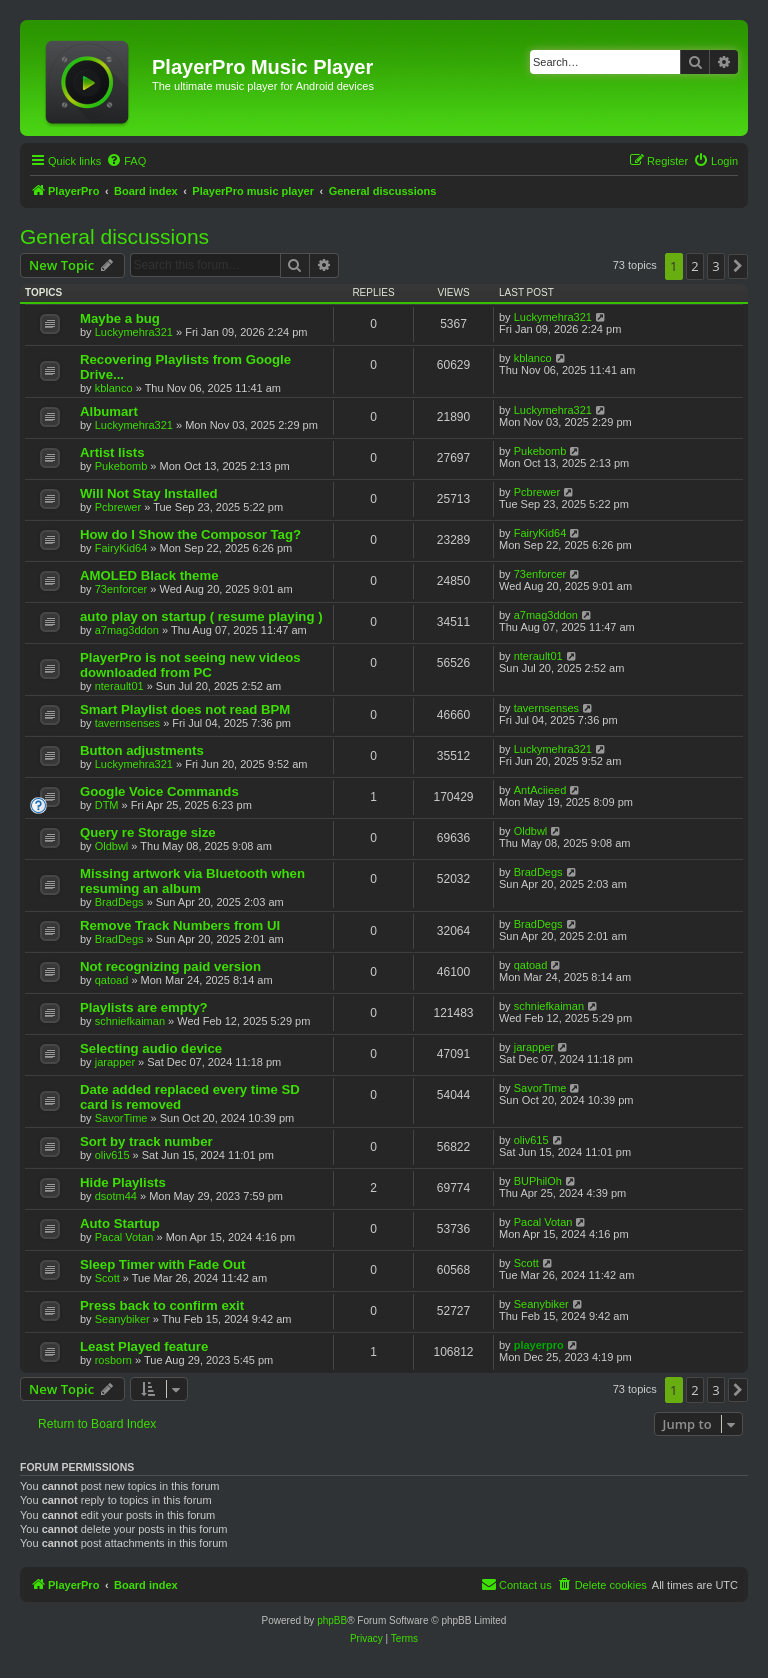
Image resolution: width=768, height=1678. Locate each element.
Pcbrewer (118, 507)
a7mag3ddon (127, 630)
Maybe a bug (120, 318)
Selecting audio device (151, 1048)
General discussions (114, 236)
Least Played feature (144, 1346)
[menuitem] (126, 161)
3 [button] (715, 266)
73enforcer (121, 589)
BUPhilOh (538, 1181)
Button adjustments (142, 750)
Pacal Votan (124, 1237)
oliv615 (112, 1155)
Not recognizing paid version (170, 966)
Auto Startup (120, 1223)
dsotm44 (116, 1196)
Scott (107, 1278)
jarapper (115, 1062)
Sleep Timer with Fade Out (162, 1264)
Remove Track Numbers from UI (180, 925)
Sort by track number (146, 1141)
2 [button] (694, 266)
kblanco (114, 388)
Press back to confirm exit (162, 1305)
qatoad (112, 980)
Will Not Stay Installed (149, 493)
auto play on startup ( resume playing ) (201, 616)
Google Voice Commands (159, 791)
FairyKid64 (121, 548)
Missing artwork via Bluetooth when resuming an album (192, 881)
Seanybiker (122, 1319)
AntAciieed (540, 790)
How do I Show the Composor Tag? (190, 534)
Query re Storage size (148, 832)
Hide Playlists (123, 1182)
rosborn (113, 1360)
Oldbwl (112, 846)
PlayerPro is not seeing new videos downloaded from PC (190, 665)
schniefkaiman (130, 1021)
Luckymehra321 (134, 332)
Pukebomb (121, 466)
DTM (107, 805)
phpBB (332, 1620)
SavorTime (121, 1118)
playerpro (539, 1345)
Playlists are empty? (144, 1007)
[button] (738, 266)
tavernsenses (127, 723)
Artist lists (112, 452)
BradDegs (119, 902)
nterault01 (119, 686)
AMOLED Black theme (149, 575)
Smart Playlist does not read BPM (185, 709)
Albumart (109, 411)
